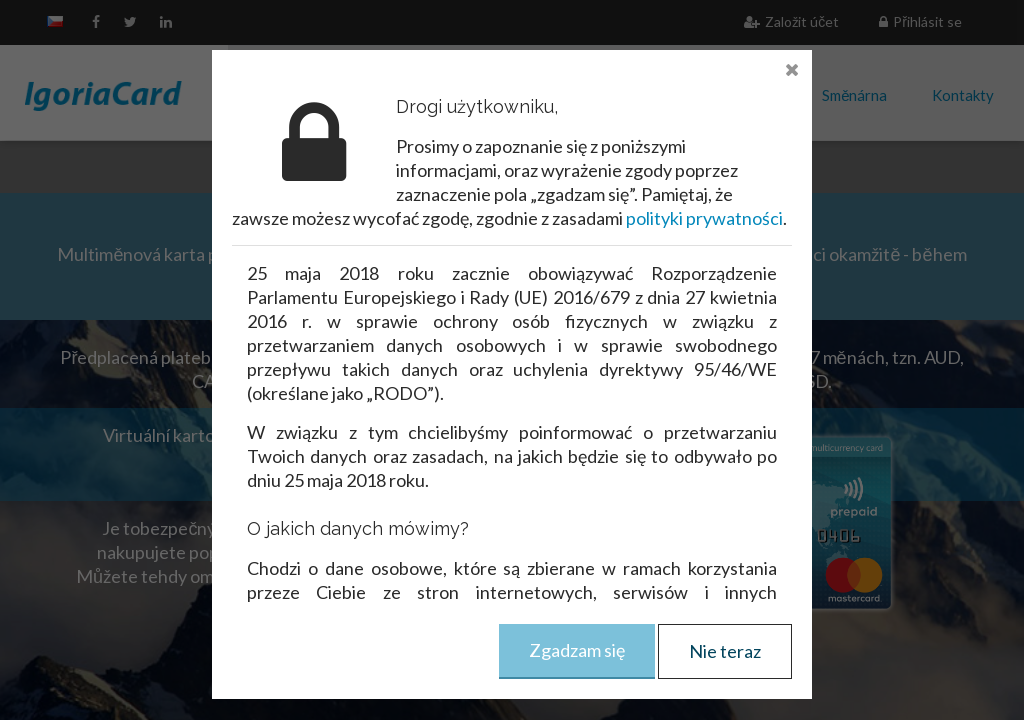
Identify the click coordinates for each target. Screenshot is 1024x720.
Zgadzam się (577, 650)
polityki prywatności (704, 218)
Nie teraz (725, 651)
